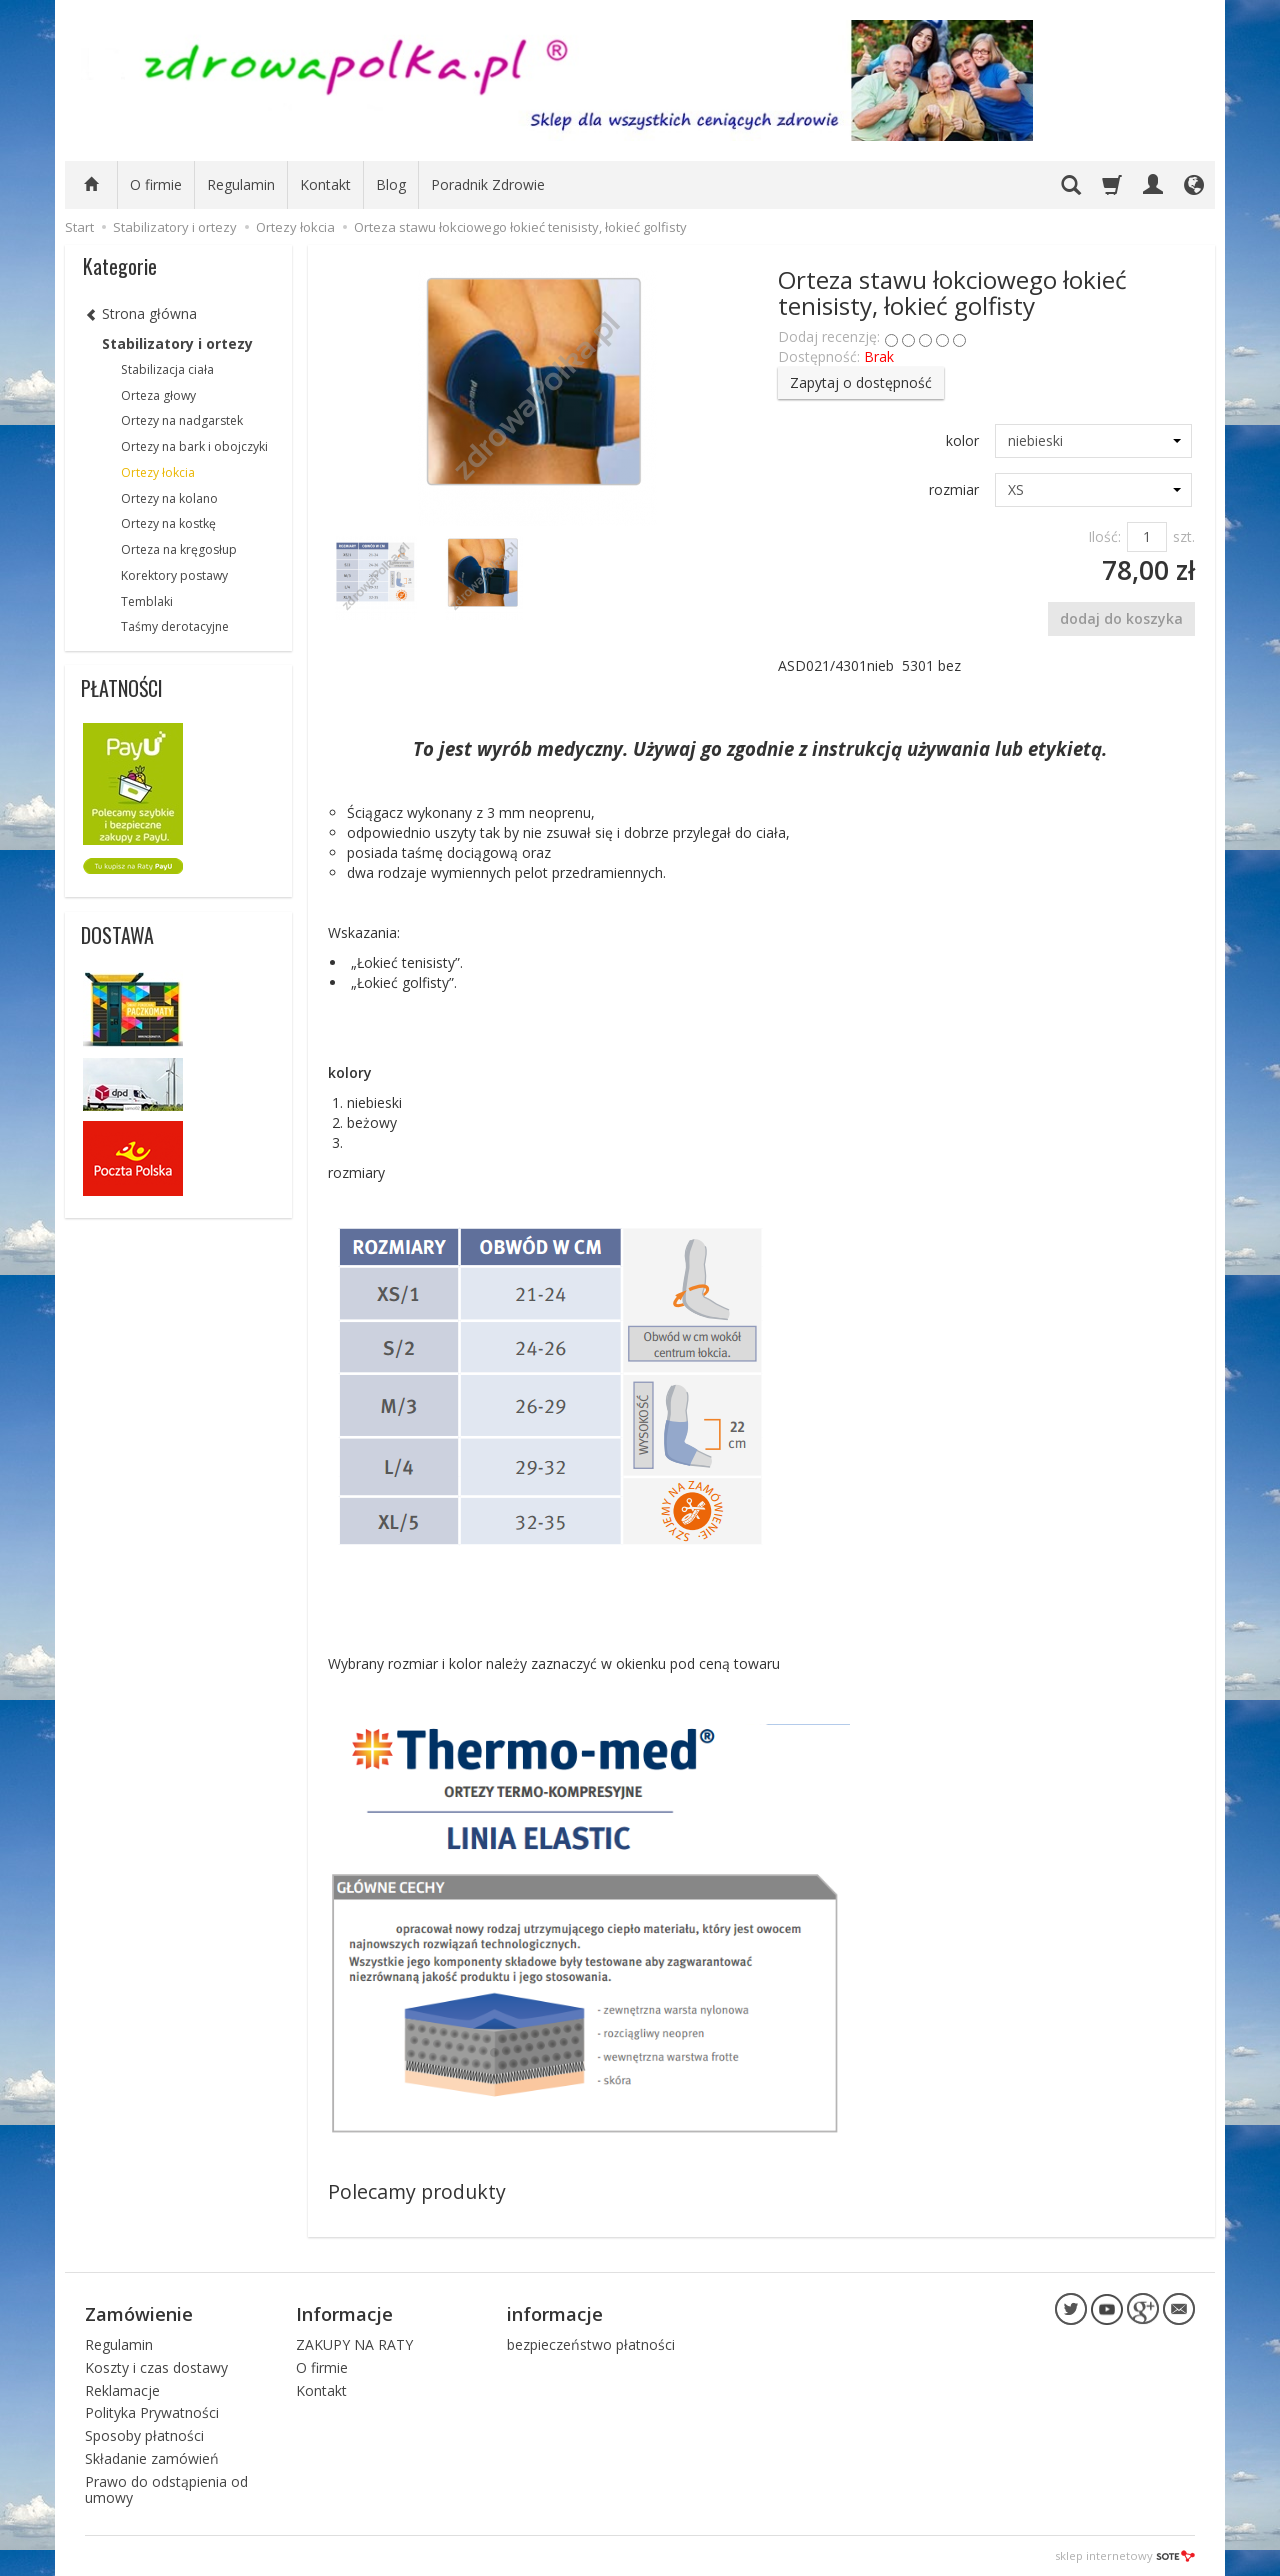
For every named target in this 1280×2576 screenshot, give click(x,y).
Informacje (344, 2313)
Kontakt (325, 184)
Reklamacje (122, 2389)
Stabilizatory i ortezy (177, 343)
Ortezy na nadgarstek (182, 420)
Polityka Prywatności (152, 2412)
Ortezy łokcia (158, 472)
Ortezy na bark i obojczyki (194, 446)
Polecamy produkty (417, 2191)
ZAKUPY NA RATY (354, 2343)
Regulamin (241, 184)
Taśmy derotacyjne (175, 626)
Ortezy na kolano (169, 498)
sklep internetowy (1125, 2555)
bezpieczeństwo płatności (591, 2343)
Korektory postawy (174, 575)
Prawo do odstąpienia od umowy (166, 2489)
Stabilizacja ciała (167, 369)
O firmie (156, 184)
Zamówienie (139, 2313)
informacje (555, 2313)
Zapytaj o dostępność (861, 382)
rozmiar (954, 489)
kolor (962, 440)
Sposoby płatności (144, 2435)
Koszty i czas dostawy (156, 2366)
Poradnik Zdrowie (488, 184)
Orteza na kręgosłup (179, 549)
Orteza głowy (158, 395)
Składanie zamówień (152, 2457)
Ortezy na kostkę (168, 523)
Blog (391, 184)
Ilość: (1104, 536)
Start (79, 227)
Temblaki (147, 601)
